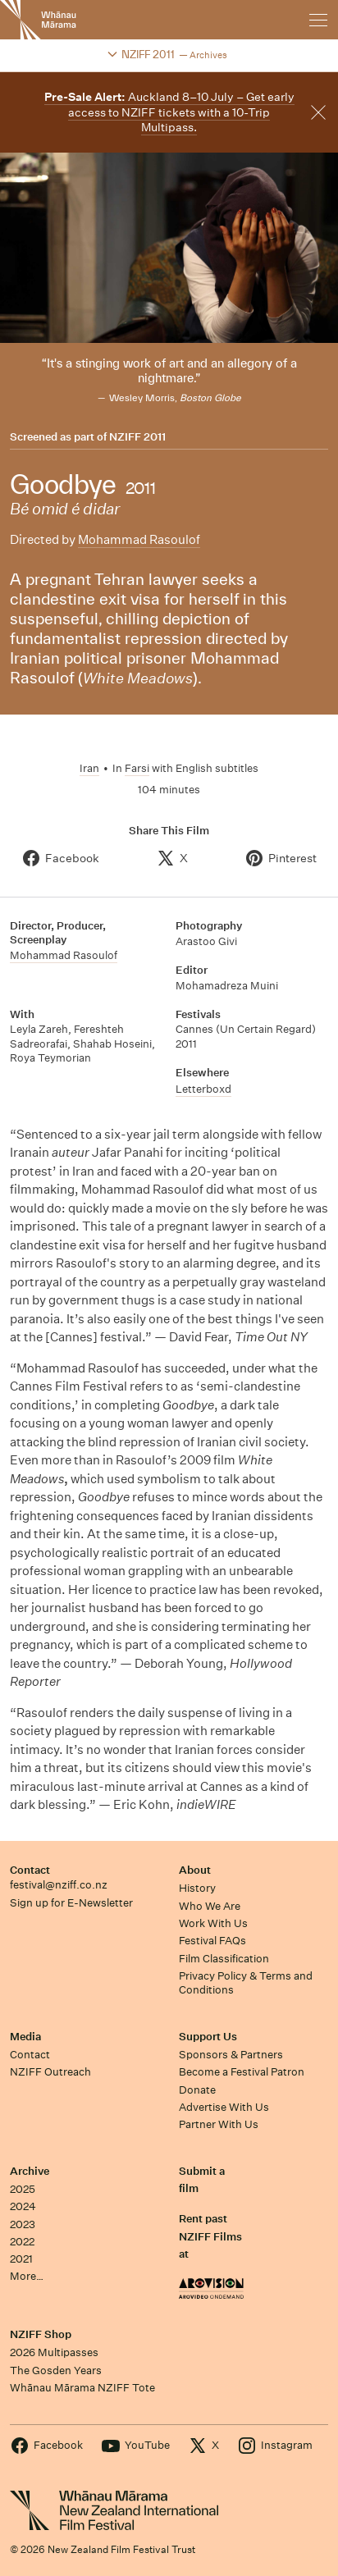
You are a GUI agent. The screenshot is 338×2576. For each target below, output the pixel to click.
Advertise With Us (224, 2107)
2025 (22, 2189)
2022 (22, 2242)
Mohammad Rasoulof (139, 539)
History (197, 1888)
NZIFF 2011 (137, 437)
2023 (22, 2224)
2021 (21, 2259)
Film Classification (224, 1959)
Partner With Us (218, 2124)
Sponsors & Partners (231, 2055)
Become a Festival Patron (241, 2072)
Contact (30, 1870)
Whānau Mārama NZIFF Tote (82, 2388)
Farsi (137, 768)
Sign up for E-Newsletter (71, 1903)
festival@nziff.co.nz (58, 1885)
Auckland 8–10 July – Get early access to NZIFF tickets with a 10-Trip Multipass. (169, 112)
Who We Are (209, 1906)
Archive (29, 2171)
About (195, 1870)
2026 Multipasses (54, 2352)
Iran (89, 768)
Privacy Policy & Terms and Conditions (246, 1983)
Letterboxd (203, 1089)
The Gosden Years (56, 2370)
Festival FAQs (212, 1941)
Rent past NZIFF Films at (210, 2236)
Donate (197, 2090)
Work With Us (213, 1923)
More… (26, 2276)
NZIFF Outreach (50, 2072)
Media (25, 2037)
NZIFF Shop (40, 2334)
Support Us (208, 2037)
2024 (23, 2206)
